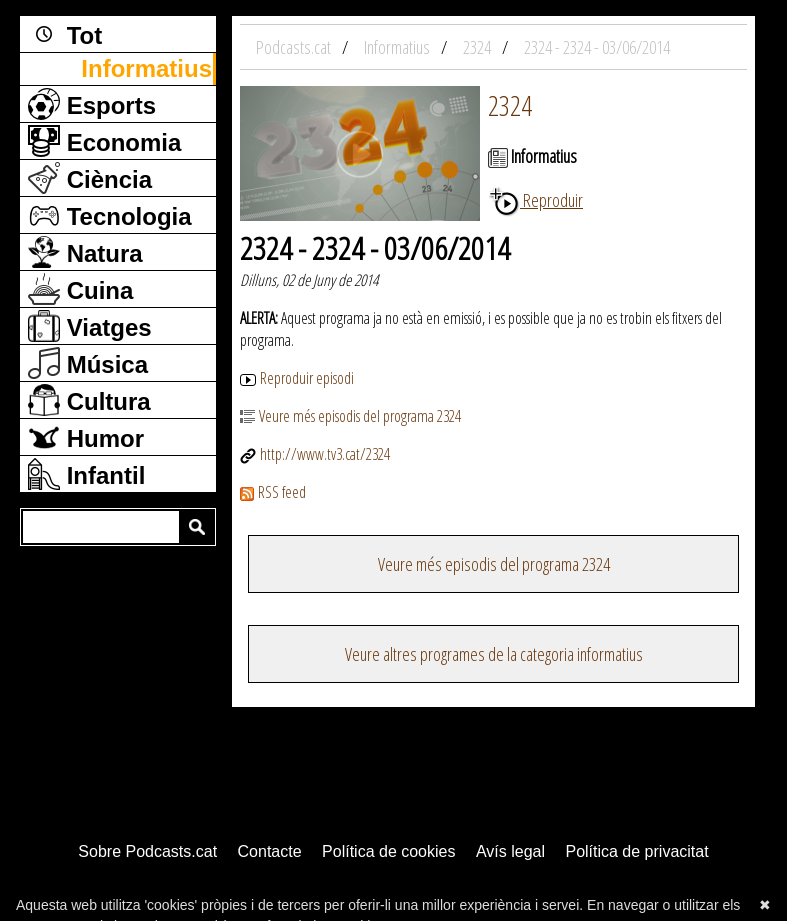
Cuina (80, 289)
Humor (86, 437)
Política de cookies (388, 851)
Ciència (90, 178)
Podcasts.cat (295, 47)
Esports (92, 104)
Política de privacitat (636, 851)
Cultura (89, 400)
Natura (85, 252)
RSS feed (273, 492)
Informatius (146, 68)
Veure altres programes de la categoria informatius (494, 654)
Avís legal (510, 851)
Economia (104, 141)
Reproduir (535, 200)
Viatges (90, 326)
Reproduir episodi (297, 378)
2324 (510, 105)
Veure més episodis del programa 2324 (350, 416)
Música (88, 363)
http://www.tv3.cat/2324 (315, 454)
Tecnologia (110, 215)
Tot (65, 34)
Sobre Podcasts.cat (147, 851)
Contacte (270, 851)
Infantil (86, 474)
